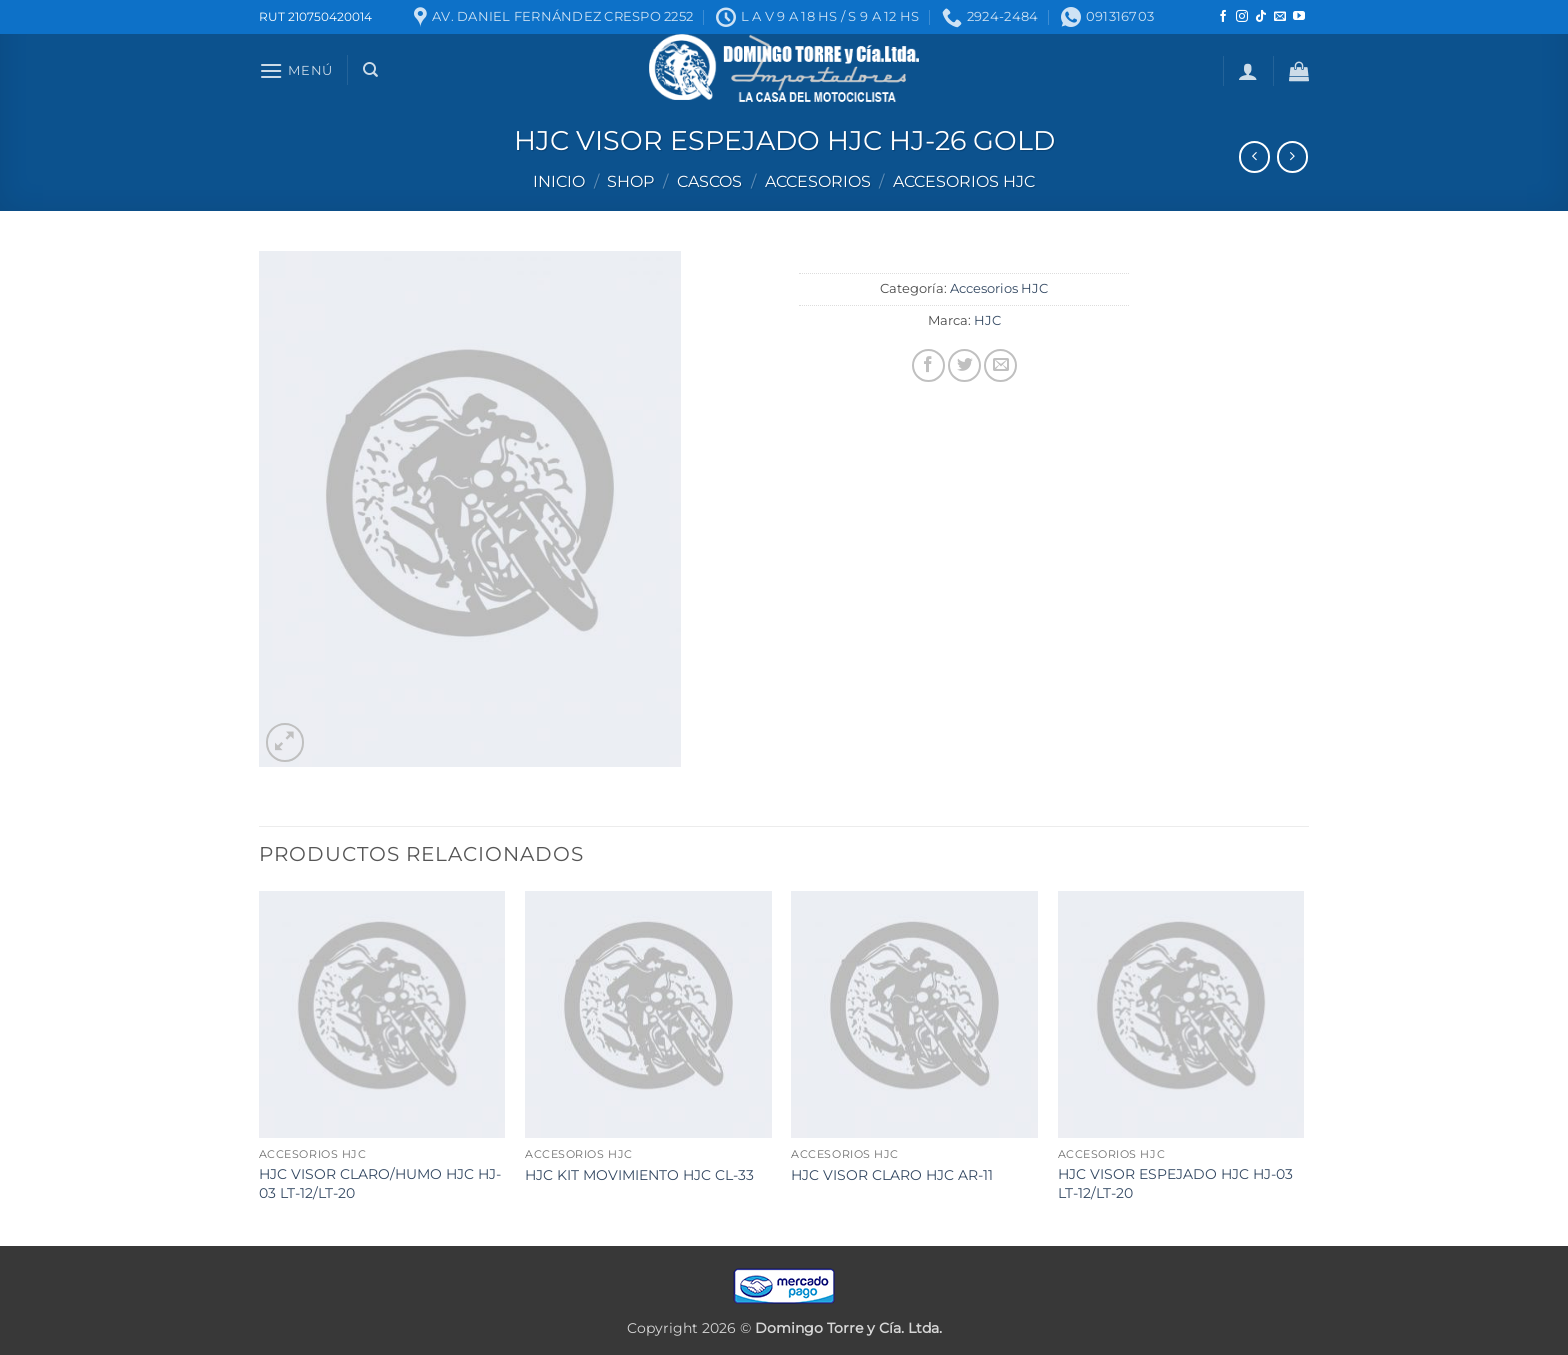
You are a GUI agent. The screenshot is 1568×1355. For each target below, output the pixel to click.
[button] (296, 70)
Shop (630, 181)
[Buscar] (370, 70)
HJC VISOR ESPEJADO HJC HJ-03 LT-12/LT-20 (1175, 1183)
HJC (987, 320)
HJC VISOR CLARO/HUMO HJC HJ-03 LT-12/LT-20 (380, 1183)
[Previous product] (1292, 156)
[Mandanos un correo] (1280, 17)
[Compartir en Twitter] (964, 365)
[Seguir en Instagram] (1242, 17)
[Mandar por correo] (1000, 365)
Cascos (709, 181)
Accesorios (818, 181)
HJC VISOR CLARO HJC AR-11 (892, 1175)
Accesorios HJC (964, 181)
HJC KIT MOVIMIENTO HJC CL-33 (639, 1175)
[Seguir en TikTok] (1261, 17)
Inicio (559, 181)
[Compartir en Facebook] (928, 365)
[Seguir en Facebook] (1223, 17)
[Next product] (1254, 156)
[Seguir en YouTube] (1299, 17)
